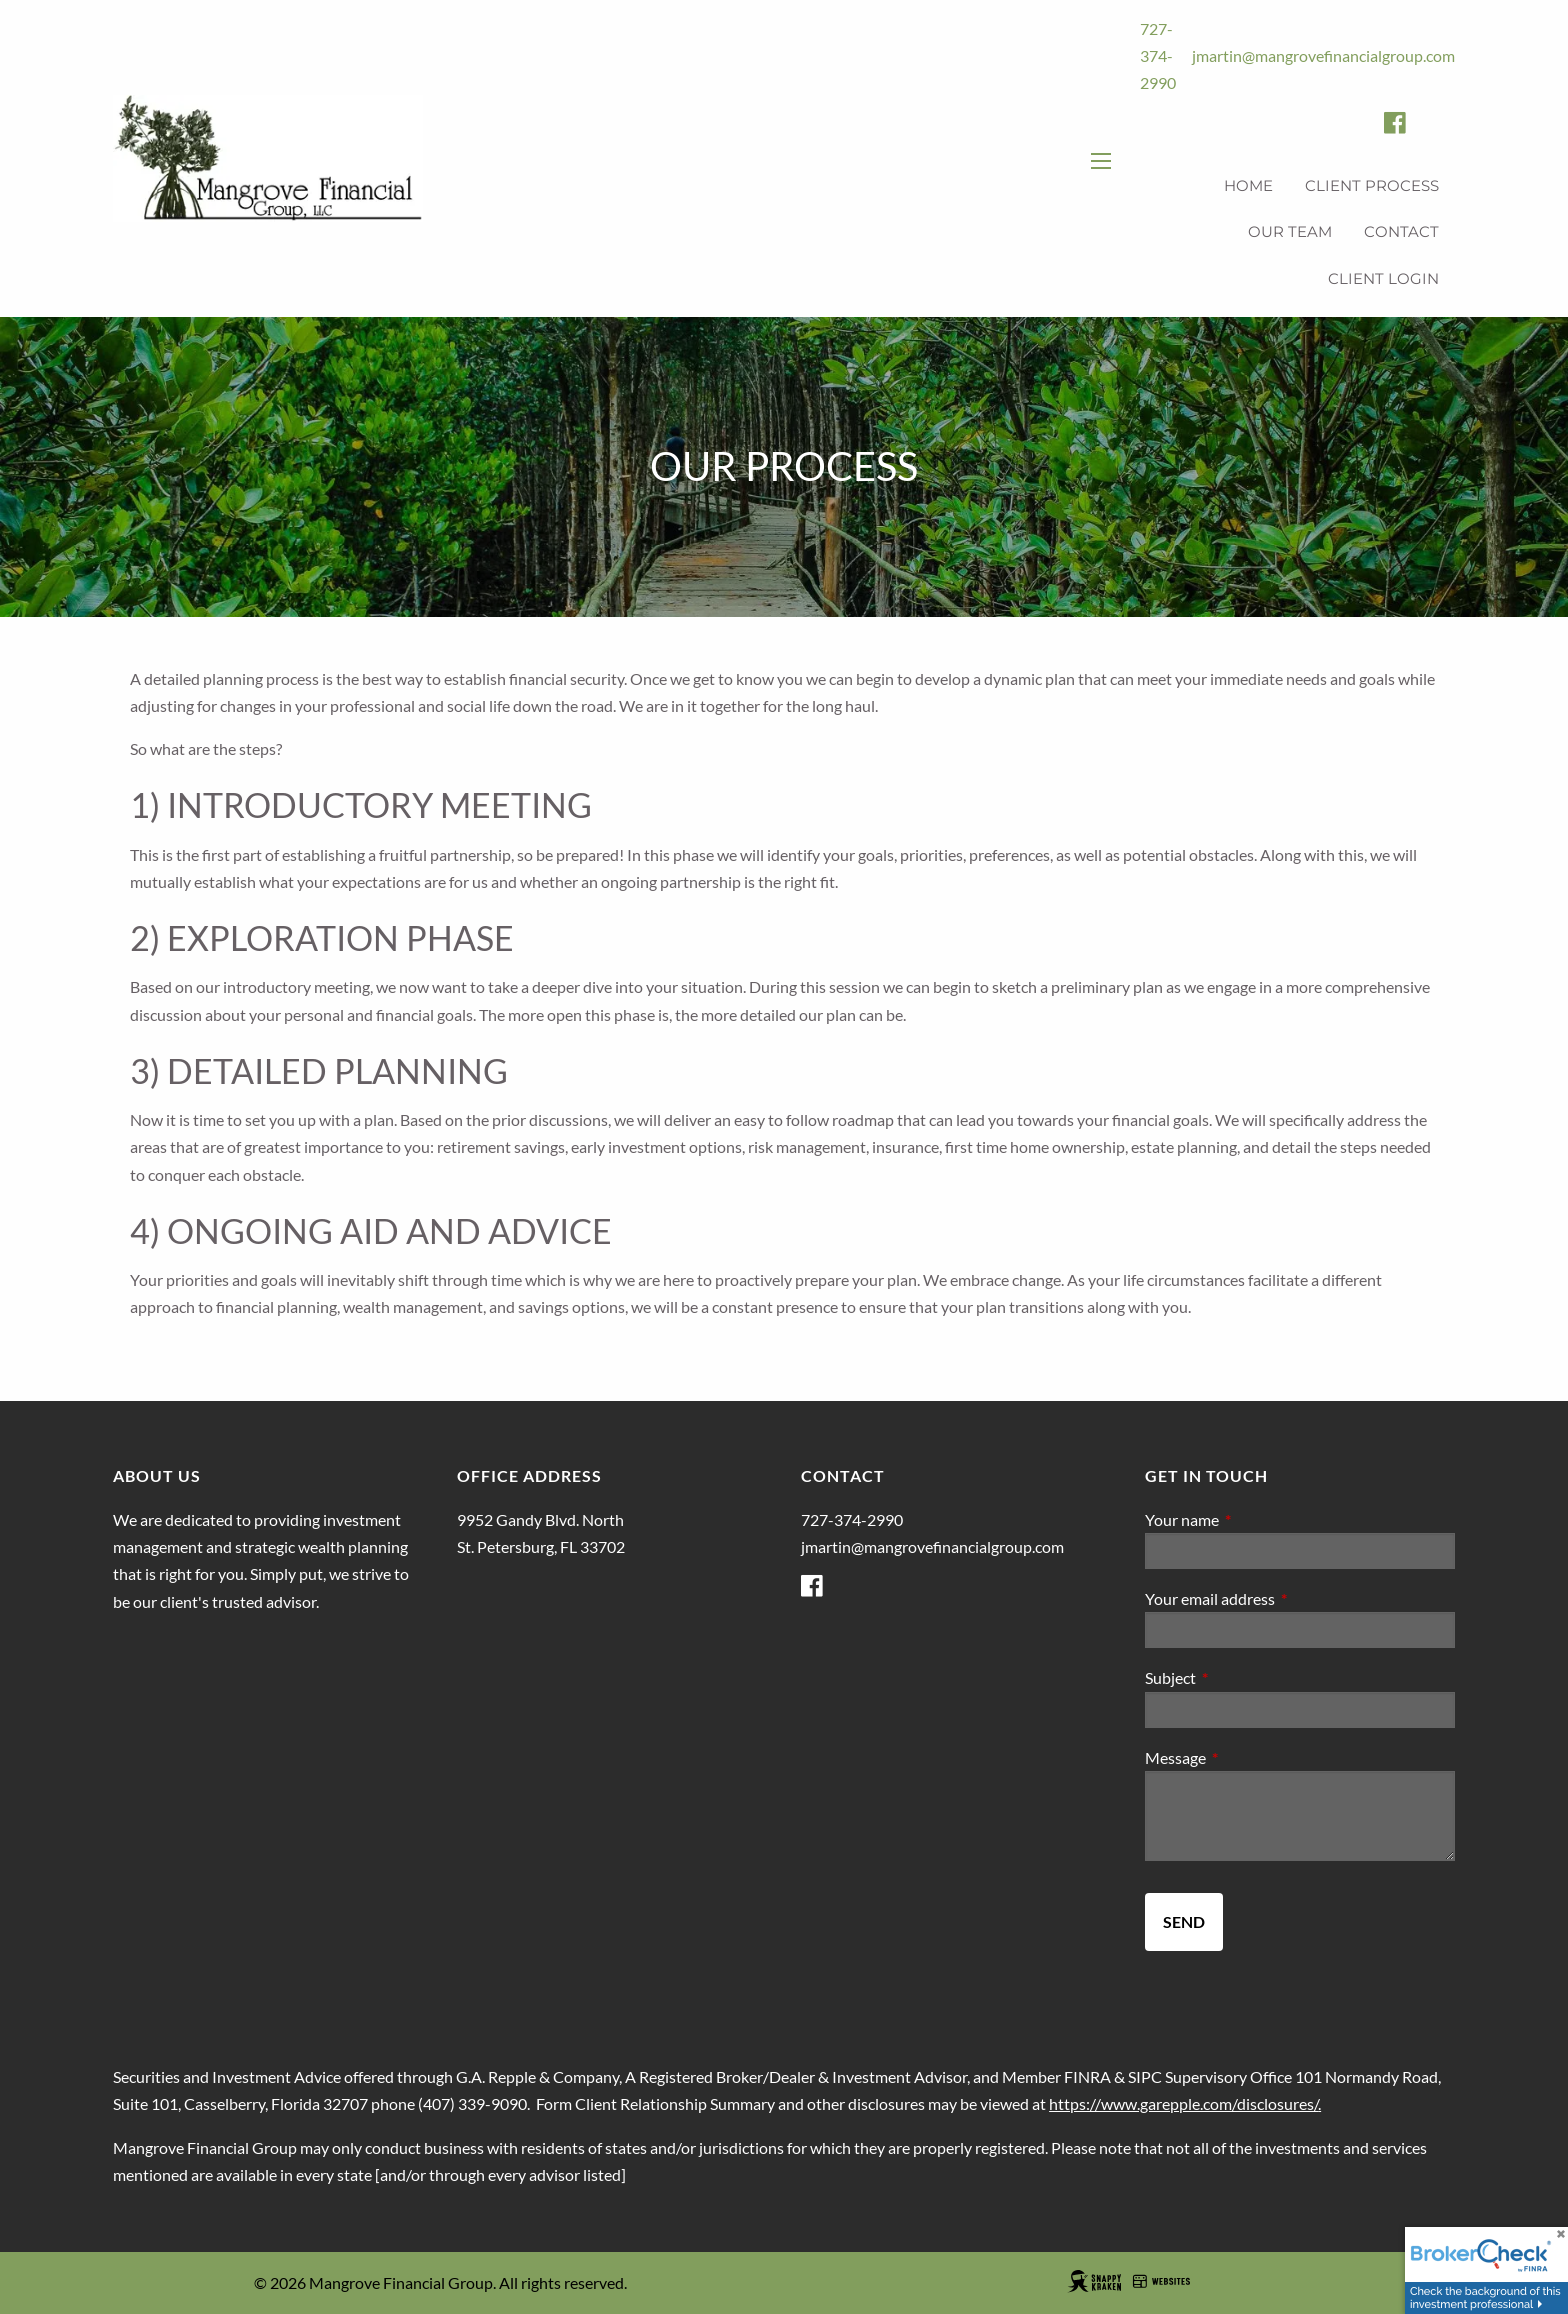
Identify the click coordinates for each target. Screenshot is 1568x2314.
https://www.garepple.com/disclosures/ (1183, 2103)
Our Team (1290, 231)
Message (1247, 1757)
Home (1248, 185)
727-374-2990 (1158, 55)
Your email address (1282, 1598)
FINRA (1087, 2076)
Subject (1242, 1677)
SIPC (1145, 2076)
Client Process (1372, 185)
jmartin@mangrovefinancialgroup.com (1323, 55)
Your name (1254, 1519)
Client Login (1383, 278)
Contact (1401, 231)
